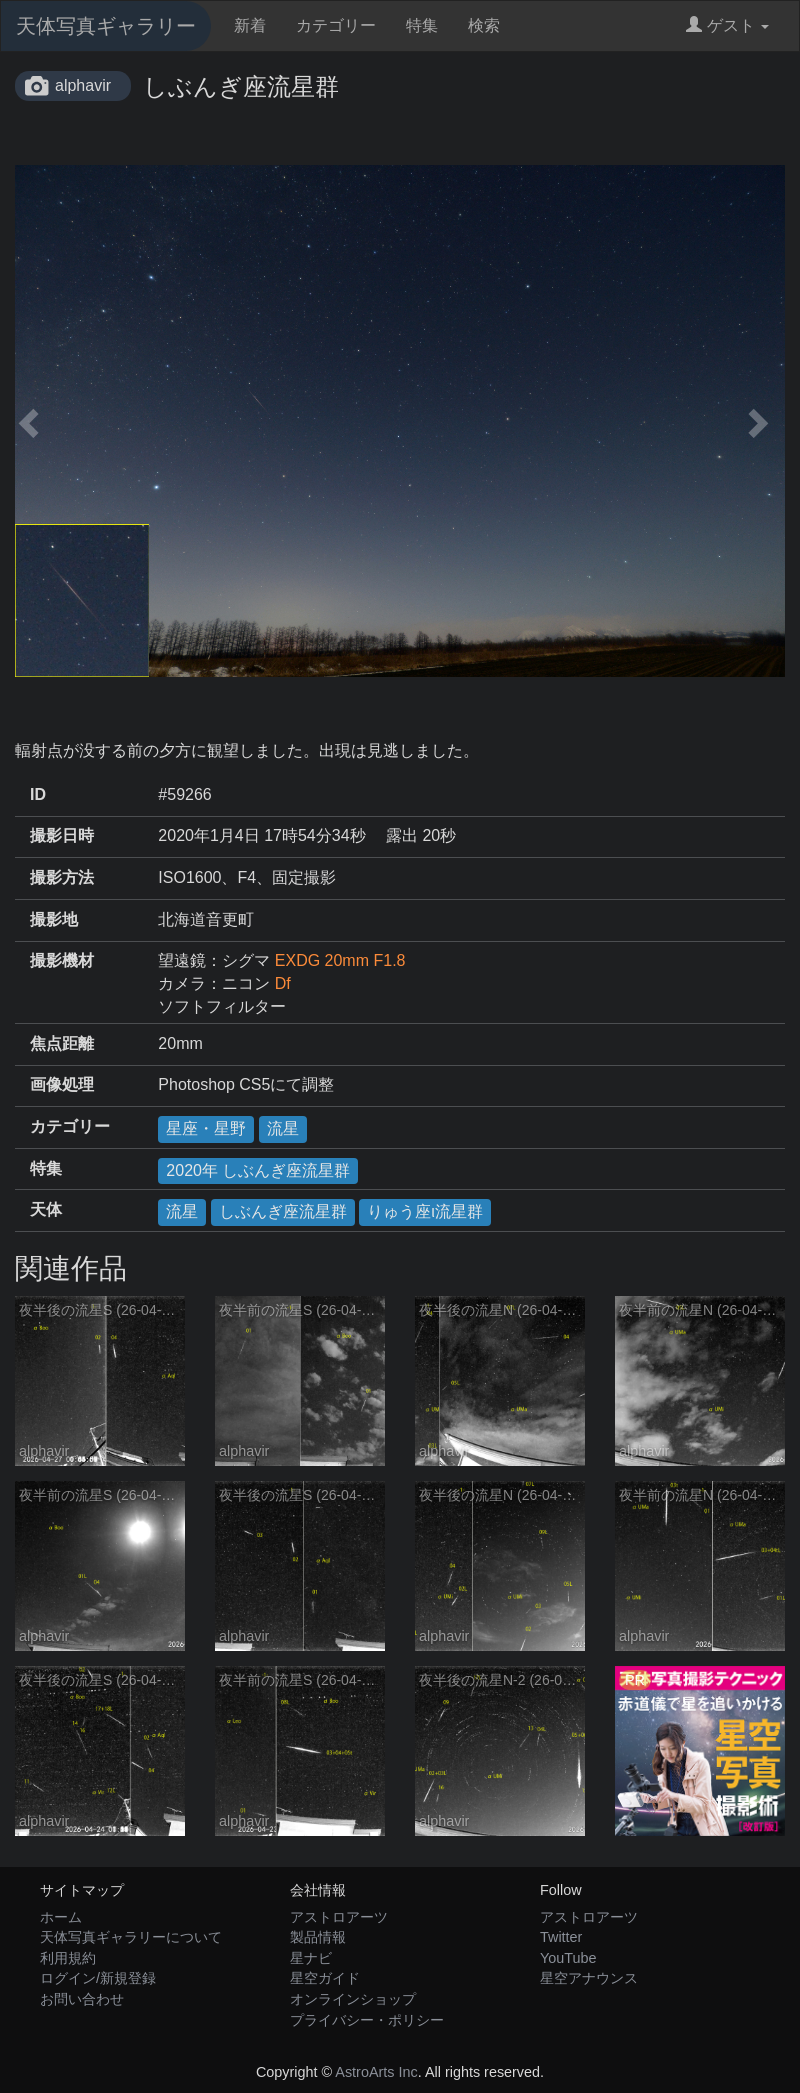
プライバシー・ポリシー (367, 2020)
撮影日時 (62, 835)
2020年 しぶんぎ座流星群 (258, 1170)
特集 (422, 25)
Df (283, 983)
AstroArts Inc (376, 2072)
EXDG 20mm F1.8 (340, 960)
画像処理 (62, 1084)
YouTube (568, 1958)
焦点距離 (62, 1043)
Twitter (561, 1937)
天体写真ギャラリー (106, 26)
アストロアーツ (339, 1917)
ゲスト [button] (727, 25)
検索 (484, 25)
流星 (283, 1128)
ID (38, 794)
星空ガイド (325, 1978)
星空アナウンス (589, 1978)
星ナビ (311, 1958)
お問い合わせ (82, 1999)
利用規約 (68, 1958)
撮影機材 (62, 960)
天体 (46, 1209)
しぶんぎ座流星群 (283, 1211)
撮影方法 (62, 877)
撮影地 (54, 919)
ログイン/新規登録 (98, 1978)
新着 (250, 25)
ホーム (61, 1917)
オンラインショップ (353, 1999)
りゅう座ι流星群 (425, 1211)
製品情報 (318, 1937)
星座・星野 (206, 1128)
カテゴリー (336, 25)
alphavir (83, 85)
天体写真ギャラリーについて (131, 1937)
